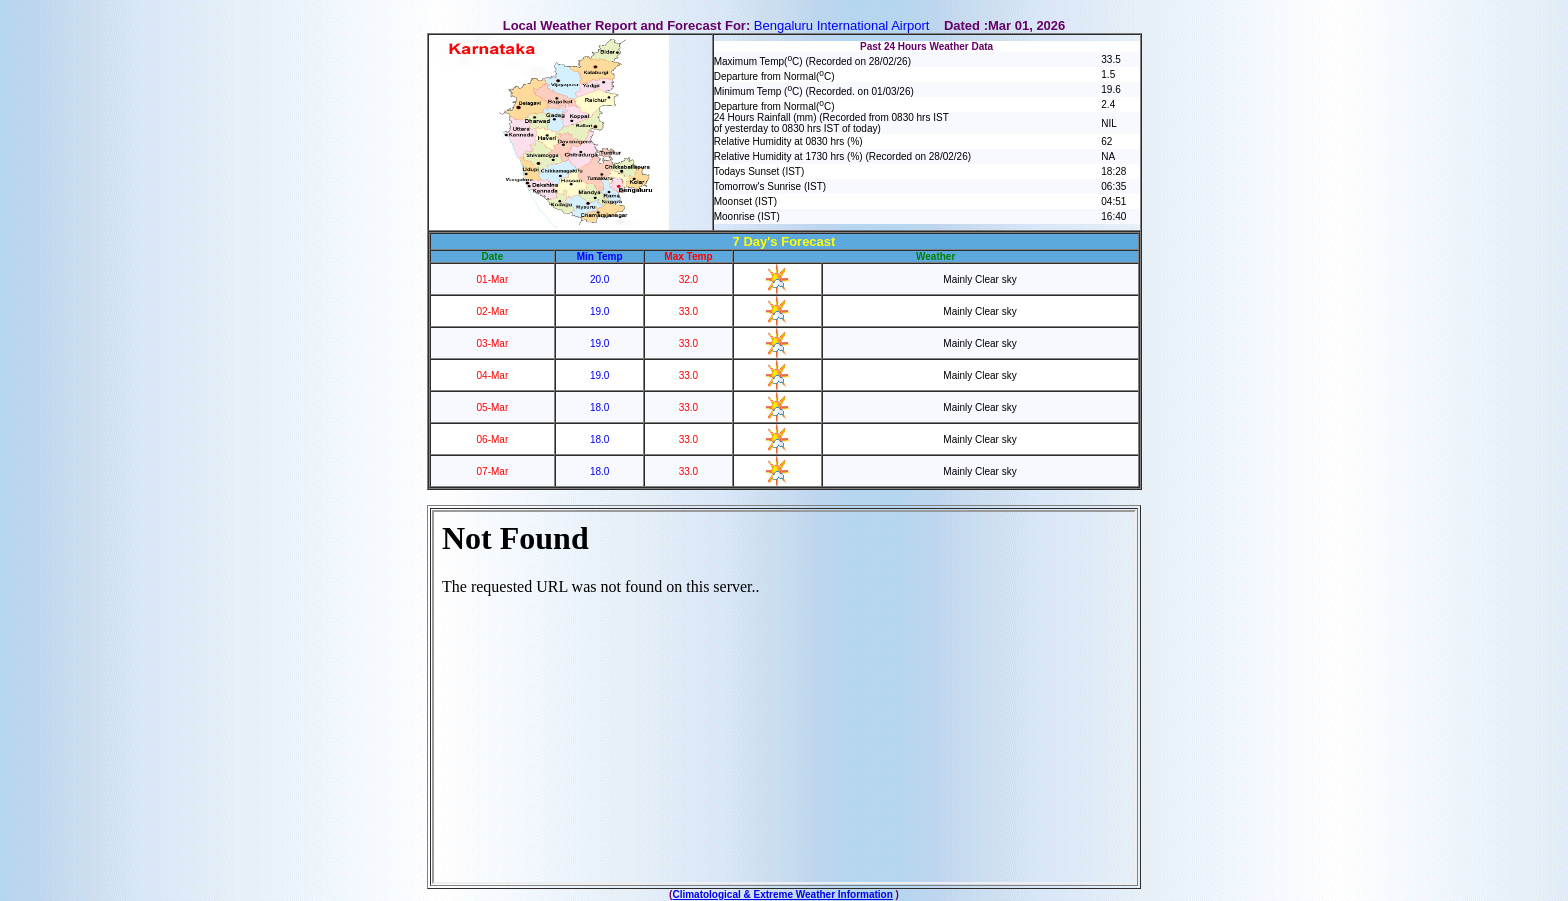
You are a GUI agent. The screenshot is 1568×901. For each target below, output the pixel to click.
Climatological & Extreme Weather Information (782, 894)
